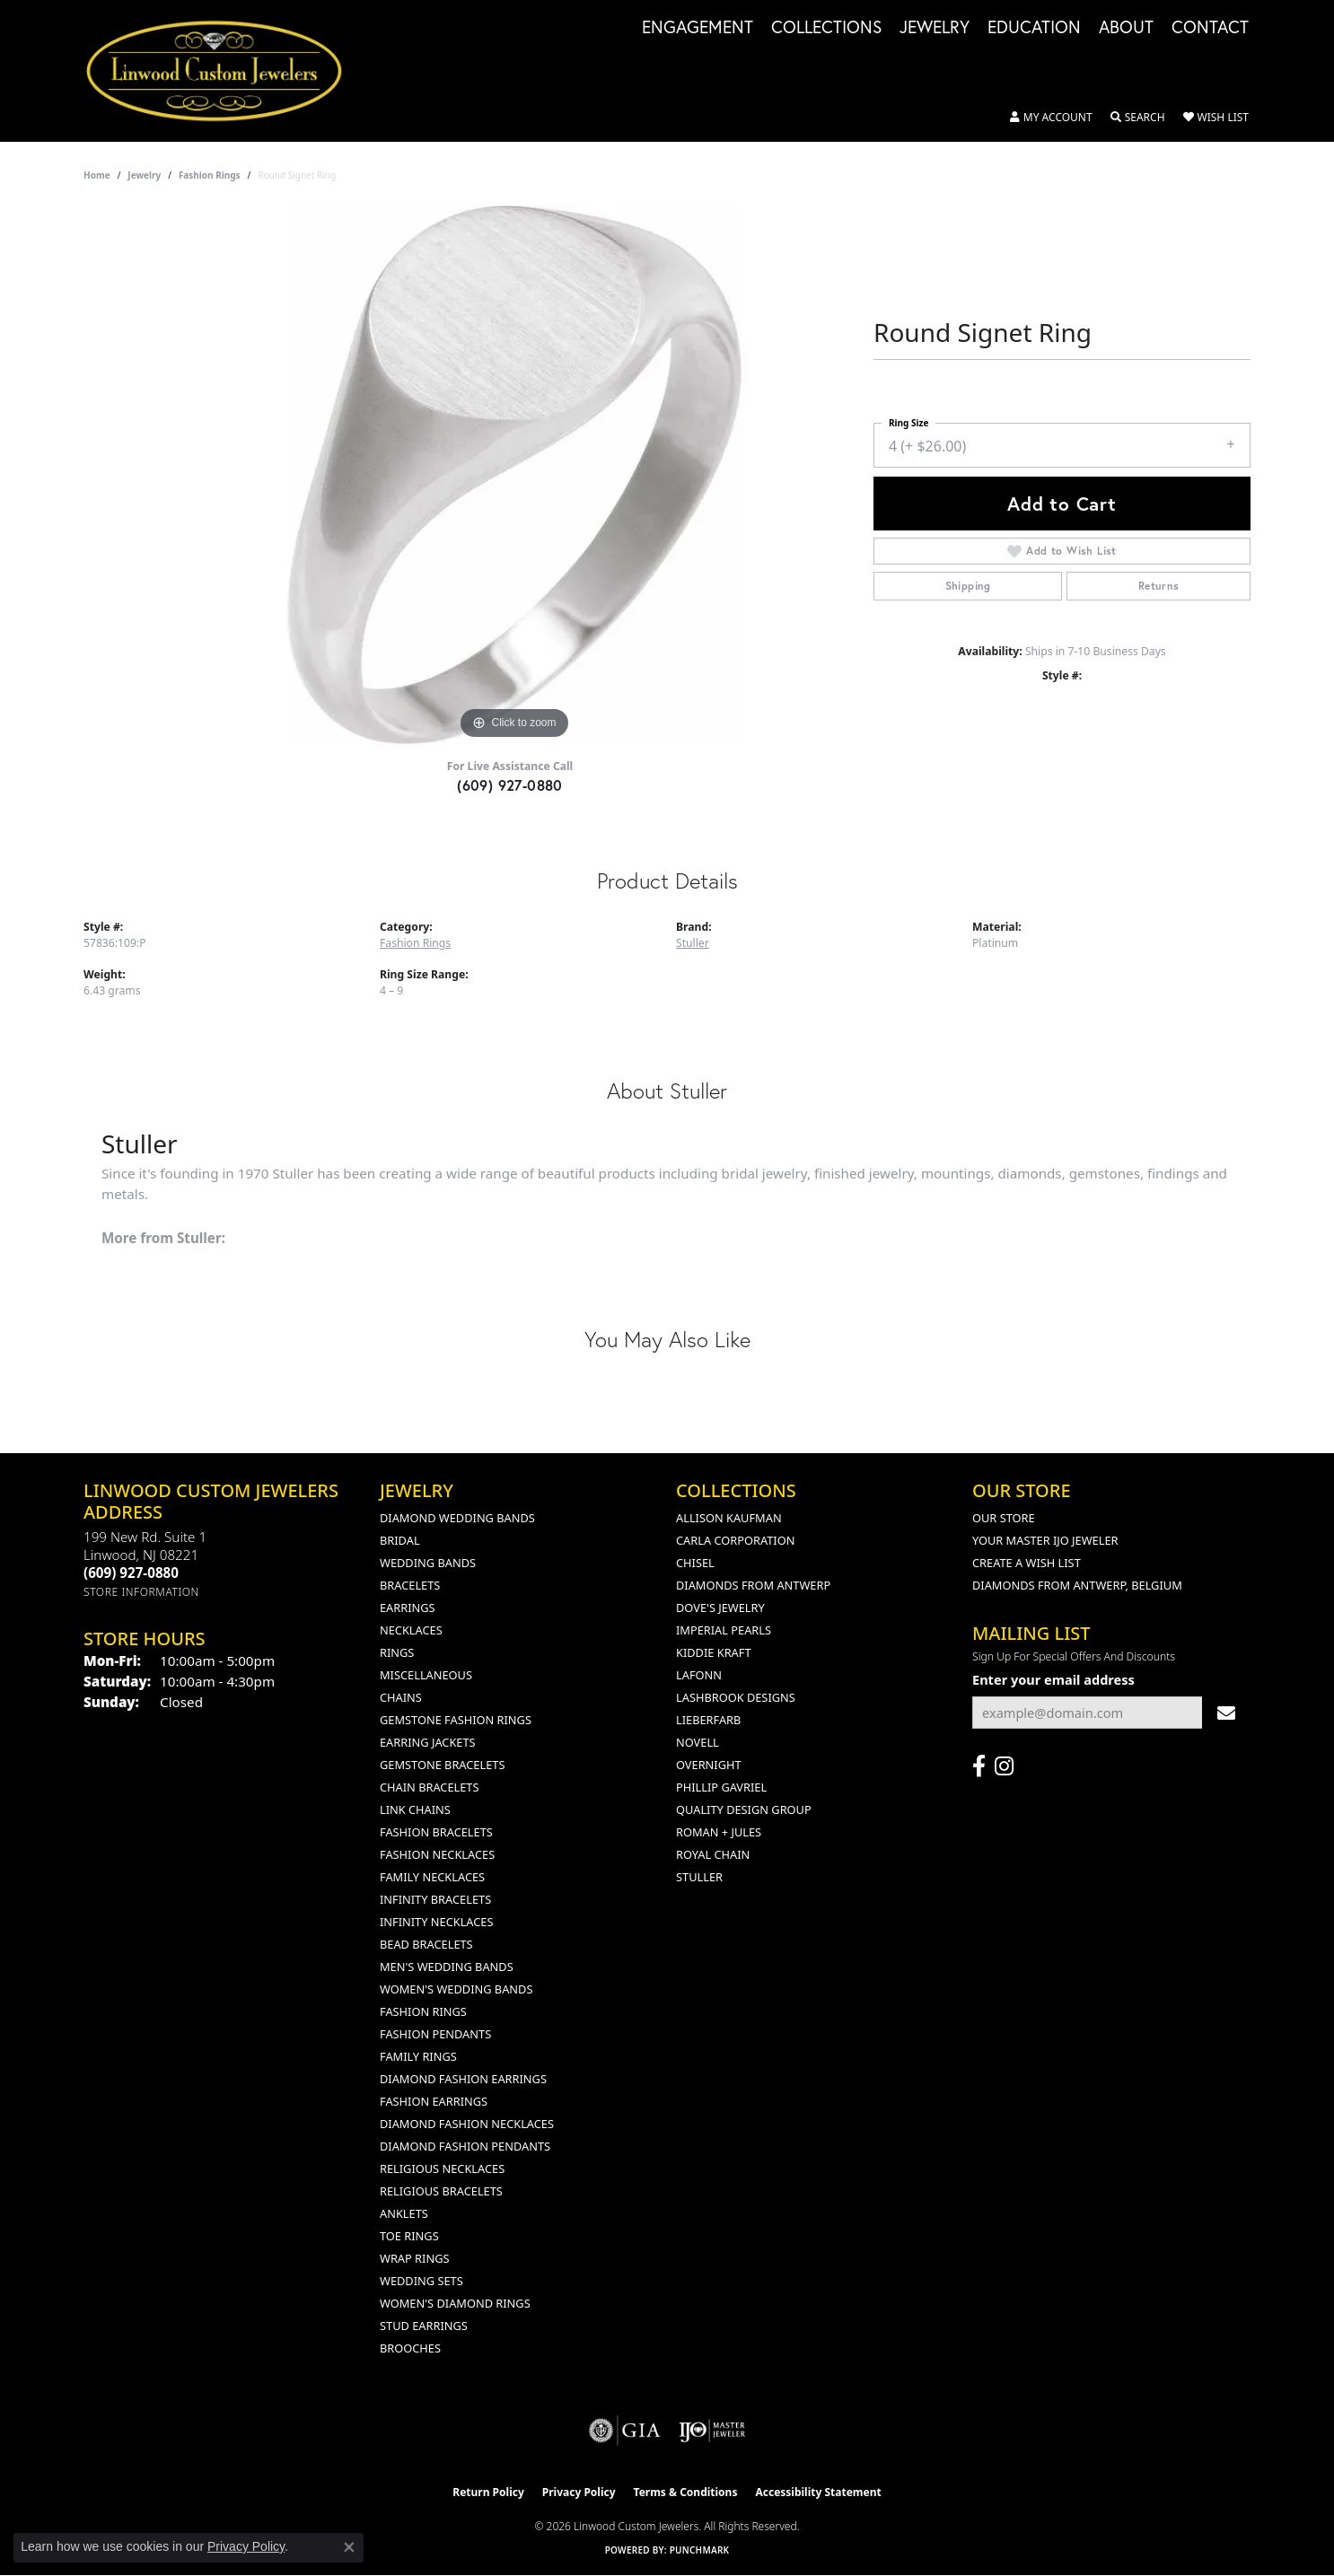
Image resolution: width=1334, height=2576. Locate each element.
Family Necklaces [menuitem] (432, 1877)
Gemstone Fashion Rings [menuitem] (455, 1720)
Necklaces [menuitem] (411, 1630)
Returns (1159, 585)
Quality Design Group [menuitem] (744, 1809)
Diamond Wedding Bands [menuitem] (457, 1518)
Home (96, 175)
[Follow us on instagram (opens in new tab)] (1004, 1766)
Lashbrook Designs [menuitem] (735, 1697)
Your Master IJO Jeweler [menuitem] (1045, 1540)
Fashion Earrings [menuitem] (433, 2101)
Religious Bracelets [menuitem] (441, 2191)
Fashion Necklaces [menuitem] (437, 1854)
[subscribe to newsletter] (1226, 1713)
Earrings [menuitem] (407, 1607)
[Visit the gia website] (625, 2430)
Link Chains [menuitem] (415, 1809)
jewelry (144, 175)
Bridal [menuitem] (400, 1540)
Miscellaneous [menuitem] (426, 1675)
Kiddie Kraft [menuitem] (713, 1652)
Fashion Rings (210, 175)
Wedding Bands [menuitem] (428, 1563)
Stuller (692, 943)
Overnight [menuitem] (709, 1765)
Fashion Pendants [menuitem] (435, 2034)
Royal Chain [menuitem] (713, 1854)
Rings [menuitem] (397, 1652)
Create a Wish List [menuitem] (1026, 1563)
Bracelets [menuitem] (410, 1585)
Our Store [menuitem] (1003, 1518)
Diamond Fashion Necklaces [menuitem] (467, 2124)
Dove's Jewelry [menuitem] (720, 1607)
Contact (1210, 28)
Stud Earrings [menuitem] (424, 2326)
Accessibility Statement (818, 2492)
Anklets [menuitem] (404, 2213)
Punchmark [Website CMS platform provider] (700, 2550)
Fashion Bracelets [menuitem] (436, 1832)
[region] (514, 475)
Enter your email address (1053, 1679)
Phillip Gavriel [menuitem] (721, 1787)
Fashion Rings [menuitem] (423, 2011)
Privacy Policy (579, 2492)
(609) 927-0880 (510, 784)
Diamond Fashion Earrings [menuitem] (463, 2079)
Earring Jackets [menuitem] (428, 1742)
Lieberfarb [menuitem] (708, 1720)
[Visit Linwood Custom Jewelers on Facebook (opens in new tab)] (979, 1766)
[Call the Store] (131, 1573)
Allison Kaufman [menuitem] (729, 1518)
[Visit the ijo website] (712, 2430)
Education (1034, 28)
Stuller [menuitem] (699, 1877)
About (1126, 28)
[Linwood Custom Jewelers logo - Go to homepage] (224, 71)
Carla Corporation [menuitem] (735, 1540)
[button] (1051, 117)
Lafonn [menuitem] (699, 1675)
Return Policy (488, 2492)
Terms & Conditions (686, 2492)
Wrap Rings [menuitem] (414, 2258)
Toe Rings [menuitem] (409, 2236)
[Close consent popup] (349, 2547)
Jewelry (935, 28)
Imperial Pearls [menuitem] (723, 1630)
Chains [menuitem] (401, 1697)
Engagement (697, 28)
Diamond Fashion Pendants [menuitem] (465, 2146)
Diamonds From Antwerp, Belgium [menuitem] (1077, 1585)
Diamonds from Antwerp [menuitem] (753, 1585)
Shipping (968, 585)
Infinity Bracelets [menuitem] (435, 1899)
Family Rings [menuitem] (418, 2056)
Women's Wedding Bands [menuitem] (456, 1989)
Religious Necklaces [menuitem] (442, 2168)
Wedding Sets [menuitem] (421, 2281)
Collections (826, 28)
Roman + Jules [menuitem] (718, 1832)
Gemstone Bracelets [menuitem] (442, 1765)
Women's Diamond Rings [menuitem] (455, 2303)
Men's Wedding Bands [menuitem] (446, 1966)
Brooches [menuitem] (410, 2348)
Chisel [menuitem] (695, 1563)
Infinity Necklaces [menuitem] (437, 1922)
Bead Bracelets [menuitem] (426, 1944)
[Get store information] (141, 1591)
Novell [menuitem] (697, 1742)
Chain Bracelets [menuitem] (429, 1787)
